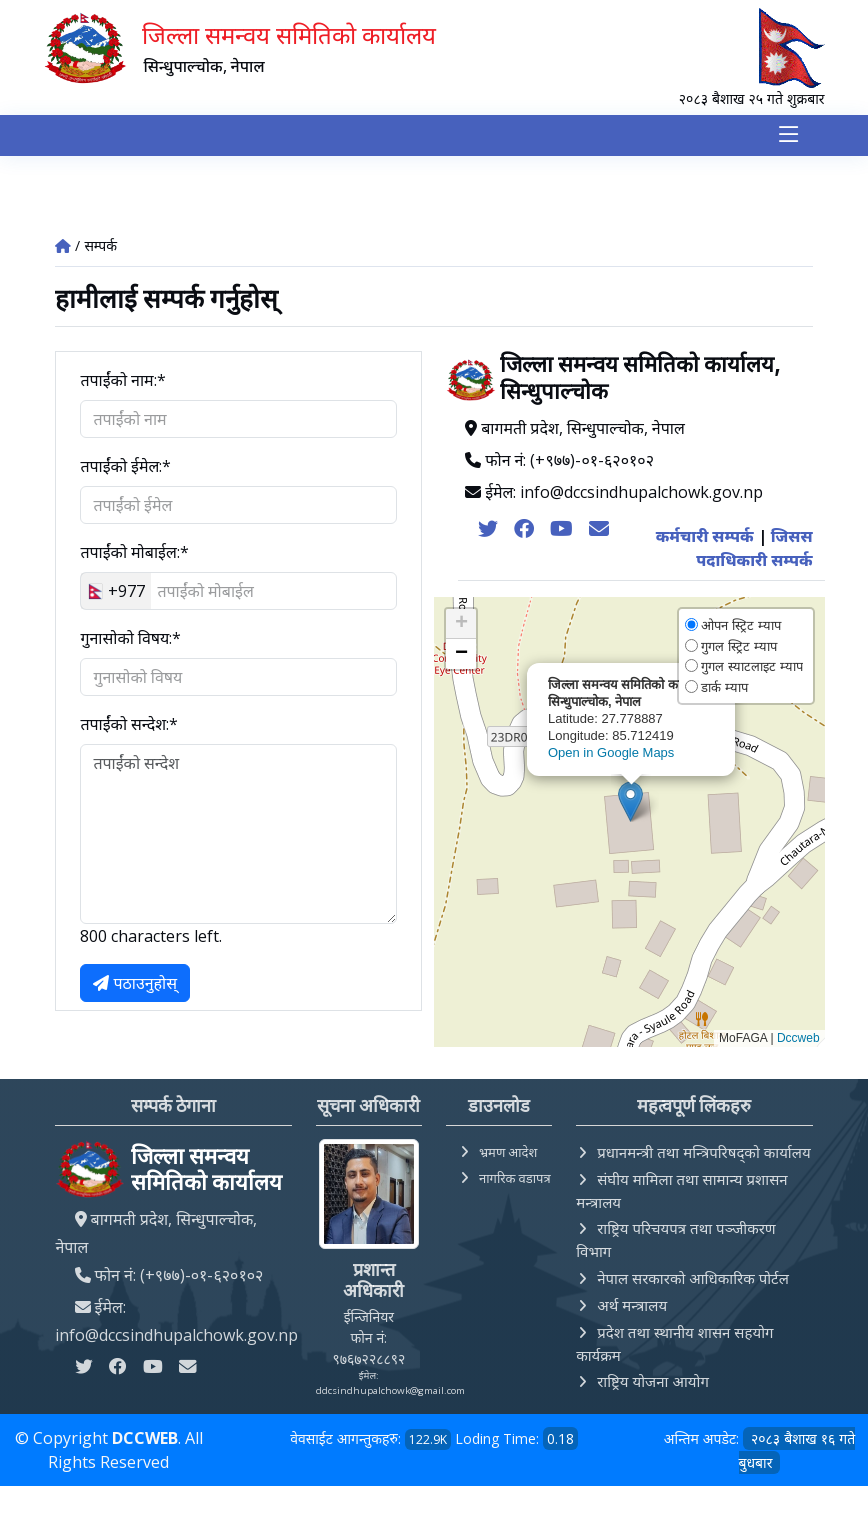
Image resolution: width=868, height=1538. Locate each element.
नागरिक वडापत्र (515, 1179)
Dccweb (798, 1040)
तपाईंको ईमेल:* (125, 468)
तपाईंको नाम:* (122, 382)
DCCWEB (145, 1439)
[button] (630, 803)
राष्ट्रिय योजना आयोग (653, 1382)
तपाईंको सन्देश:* (129, 726)
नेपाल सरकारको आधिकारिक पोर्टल (693, 1279)
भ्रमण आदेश (508, 1153)
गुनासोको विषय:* (130, 640)
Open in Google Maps (611, 753)
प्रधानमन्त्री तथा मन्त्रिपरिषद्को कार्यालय (703, 1153)
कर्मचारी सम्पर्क (705, 538)
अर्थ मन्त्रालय (632, 1306)
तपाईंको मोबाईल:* (134, 554)
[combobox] (116, 593)
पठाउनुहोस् (135, 985)
